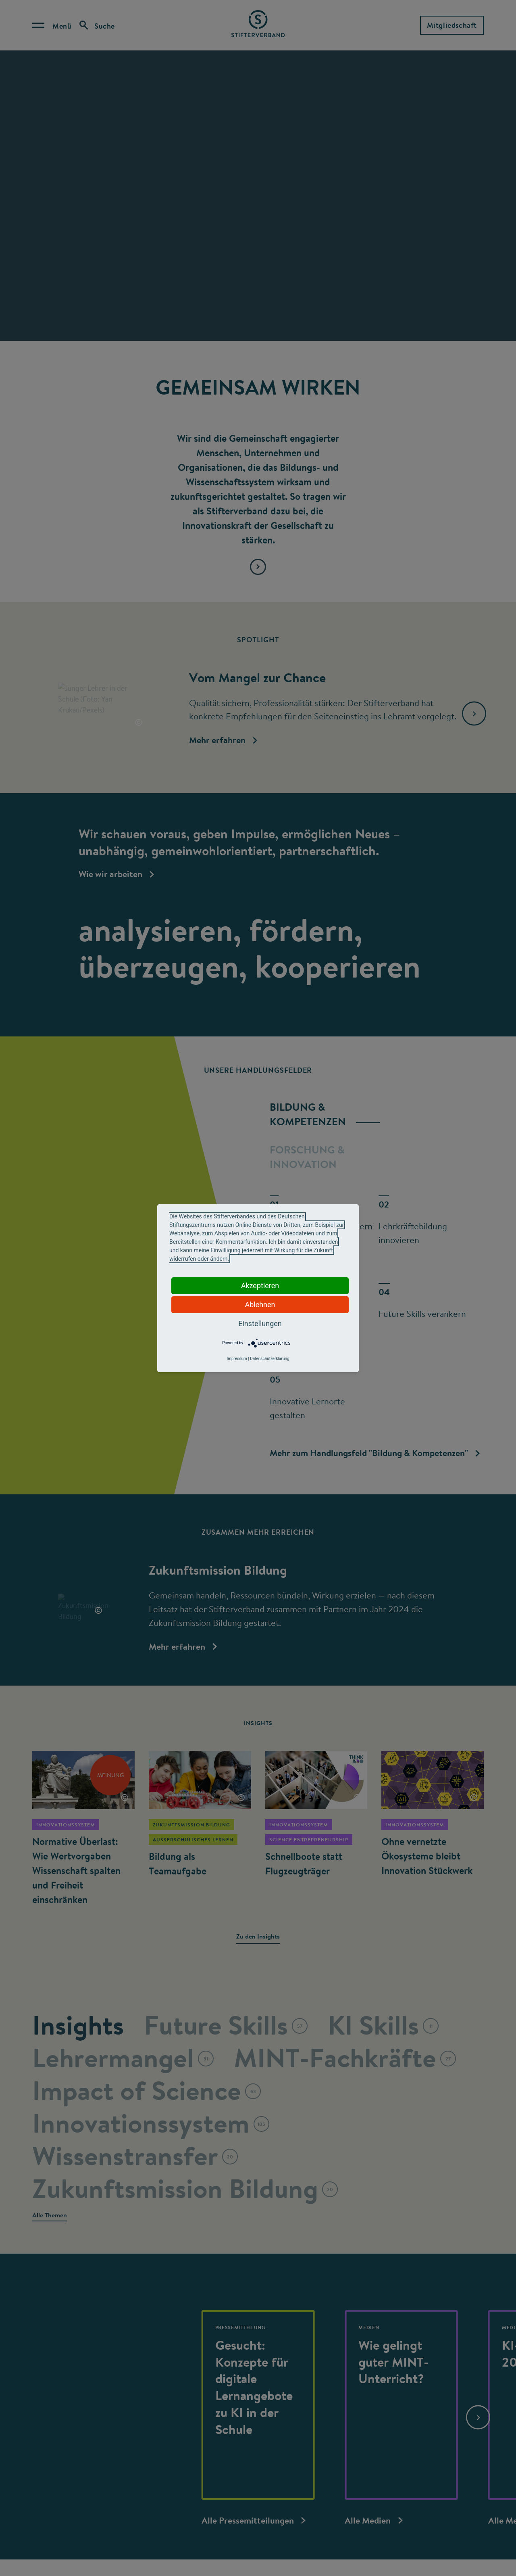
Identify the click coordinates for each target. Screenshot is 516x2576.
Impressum (237, 1358)
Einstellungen (259, 1323)
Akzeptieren (260, 1285)
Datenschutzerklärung (269, 1358)
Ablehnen (260, 1304)
